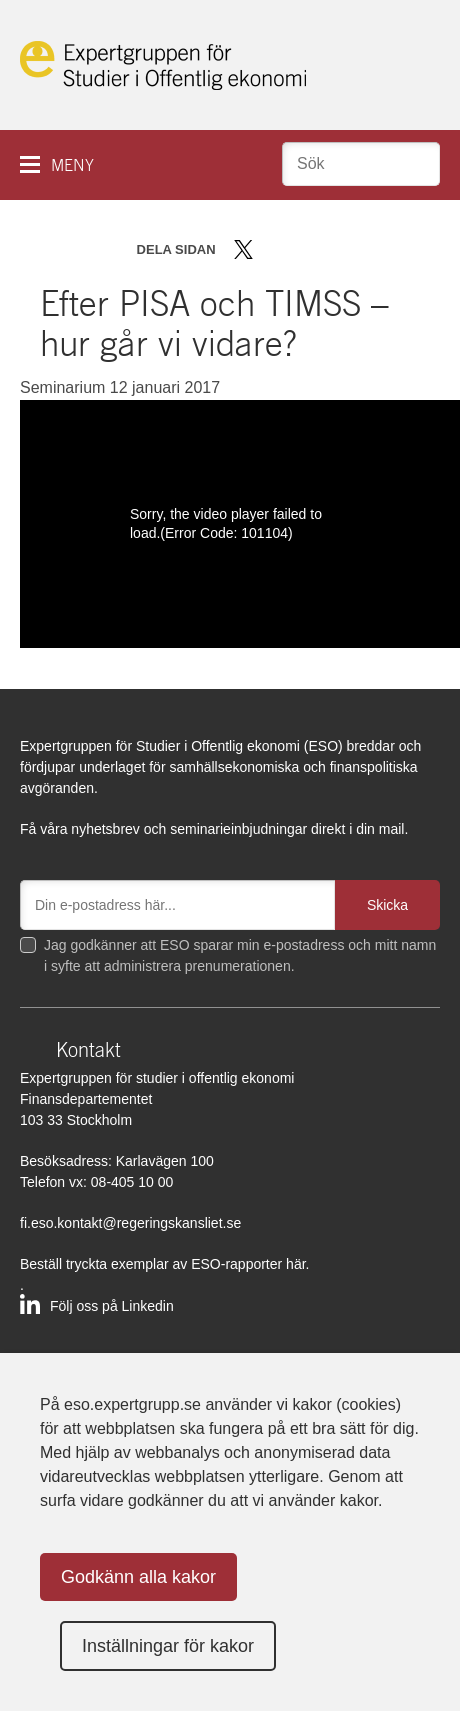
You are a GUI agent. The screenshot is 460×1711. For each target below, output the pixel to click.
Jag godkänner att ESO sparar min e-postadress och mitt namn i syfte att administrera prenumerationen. (240, 955)
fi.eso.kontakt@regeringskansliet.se (130, 1223)
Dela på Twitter (243, 249)
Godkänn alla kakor (138, 1577)
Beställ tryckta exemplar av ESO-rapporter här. (164, 1264)
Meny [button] (72, 165)
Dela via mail (333, 249)
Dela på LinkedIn (301, 249)
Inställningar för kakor (168, 1646)
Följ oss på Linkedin (112, 1306)
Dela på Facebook (272, 249)
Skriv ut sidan (368, 249)
